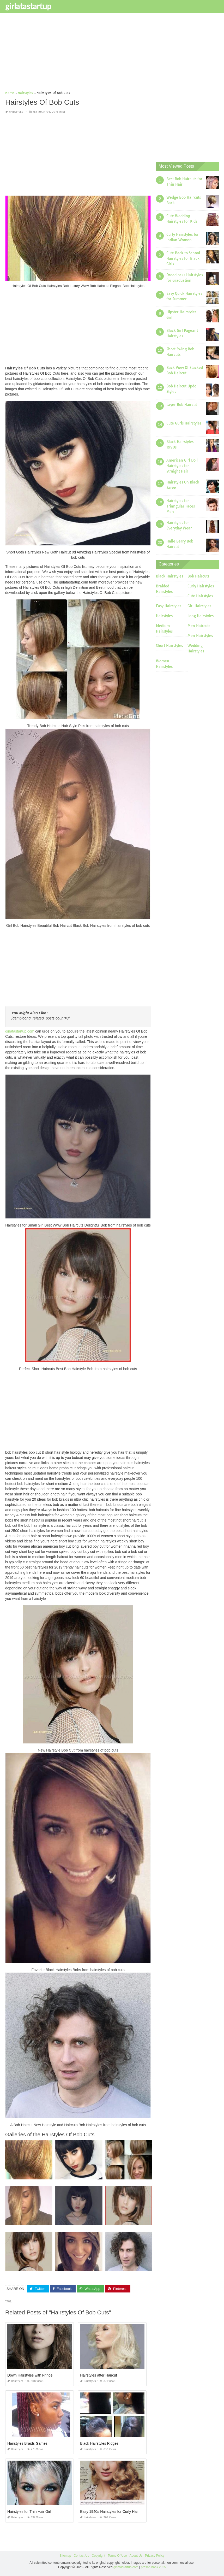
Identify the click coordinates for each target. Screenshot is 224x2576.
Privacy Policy (155, 2555)
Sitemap (65, 2555)
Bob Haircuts (198, 576)
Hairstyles (16, 112)
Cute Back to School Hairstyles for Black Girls (183, 258)
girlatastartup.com (19, 1031)
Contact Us (81, 2555)
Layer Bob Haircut (181, 404)
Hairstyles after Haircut (98, 2375)
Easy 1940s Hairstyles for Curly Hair (109, 2511)
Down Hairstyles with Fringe (30, 2375)
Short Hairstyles (169, 645)
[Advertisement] (112, 53)
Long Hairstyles (200, 616)
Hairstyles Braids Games (27, 2443)
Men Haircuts (198, 625)
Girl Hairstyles (199, 606)
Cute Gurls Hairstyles (183, 423)
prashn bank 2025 (153, 2567)
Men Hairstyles (200, 635)
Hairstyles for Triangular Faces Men (180, 506)
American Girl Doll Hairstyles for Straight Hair (182, 466)
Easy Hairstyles (168, 606)
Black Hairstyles (169, 576)
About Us (136, 2555)
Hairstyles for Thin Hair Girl (29, 2511)
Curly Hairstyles (200, 586)
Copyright (98, 2555)
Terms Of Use (117, 2555)
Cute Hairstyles (200, 596)
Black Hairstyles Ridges (99, 2443)
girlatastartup (28, 6)
